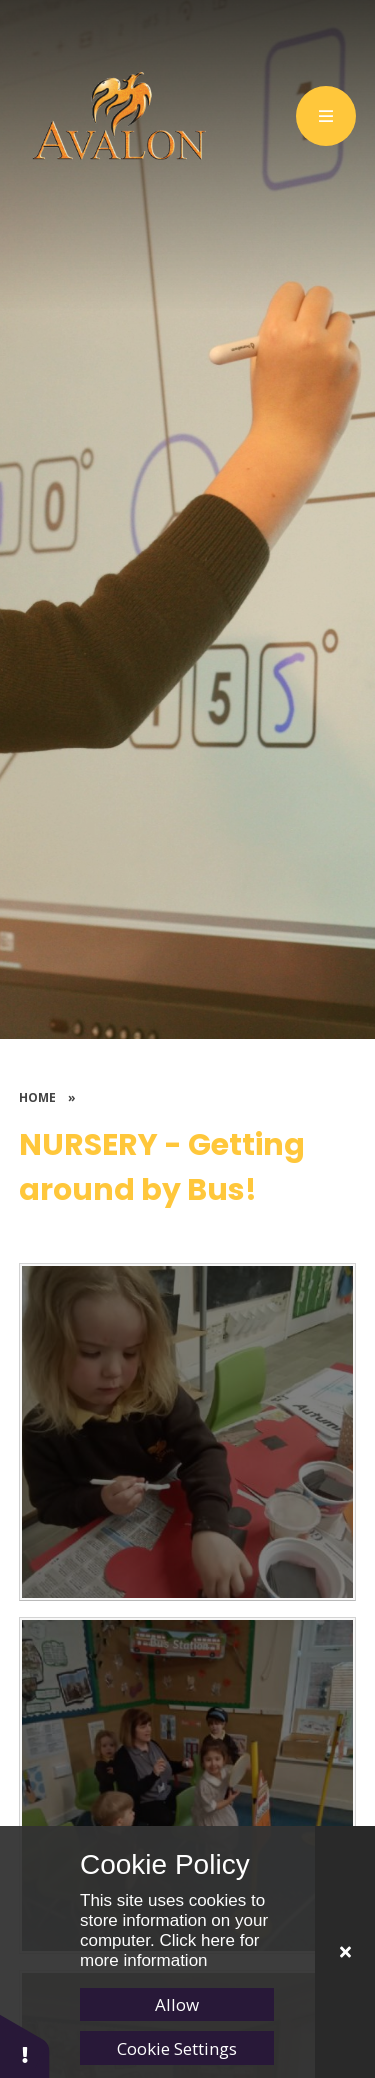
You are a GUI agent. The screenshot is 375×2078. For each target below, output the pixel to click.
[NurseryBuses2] (188, 1786)
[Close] (345, 1952)
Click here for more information (170, 1950)
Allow (177, 2004)
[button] (25, 2045)
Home (37, 1097)
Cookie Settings (177, 2048)
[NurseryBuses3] (188, 1432)
